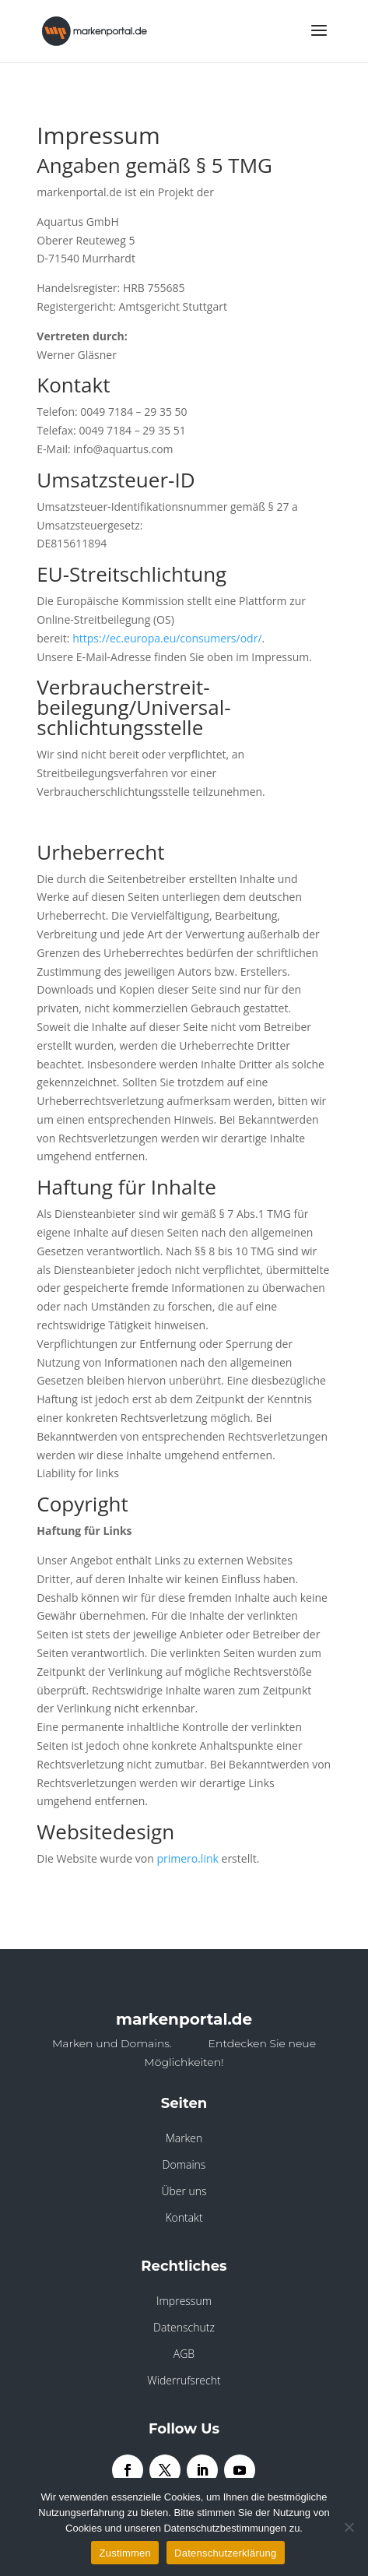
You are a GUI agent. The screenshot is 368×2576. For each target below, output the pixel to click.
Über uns (183, 2191)
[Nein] (348, 2527)
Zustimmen (125, 2553)
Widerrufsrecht (183, 2380)
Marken (184, 2138)
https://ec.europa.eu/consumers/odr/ (166, 638)
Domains (184, 2164)
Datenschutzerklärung (225, 2553)
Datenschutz (184, 2327)
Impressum (184, 2300)
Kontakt (183, 2217)
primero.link (187, 1858)
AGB (184, 2353)
